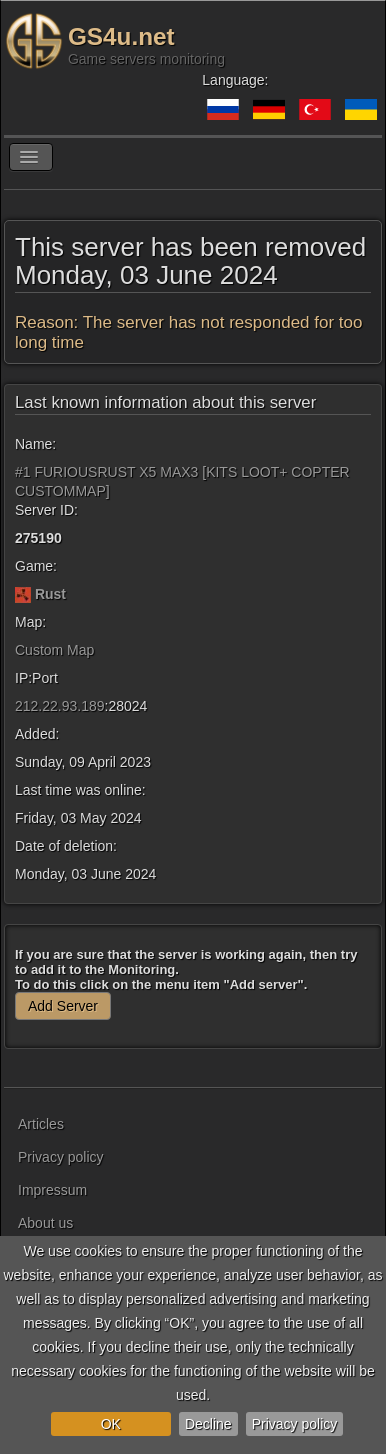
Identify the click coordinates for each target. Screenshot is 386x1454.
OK (111, 1424)
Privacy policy (295, 1424)
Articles (41, 1124)
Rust (50, 594)
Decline (208, 1424)
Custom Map (54, 650)
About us (45, 1223)
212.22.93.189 (60, 706)
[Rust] (23, 594)
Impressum (52, 1190)
